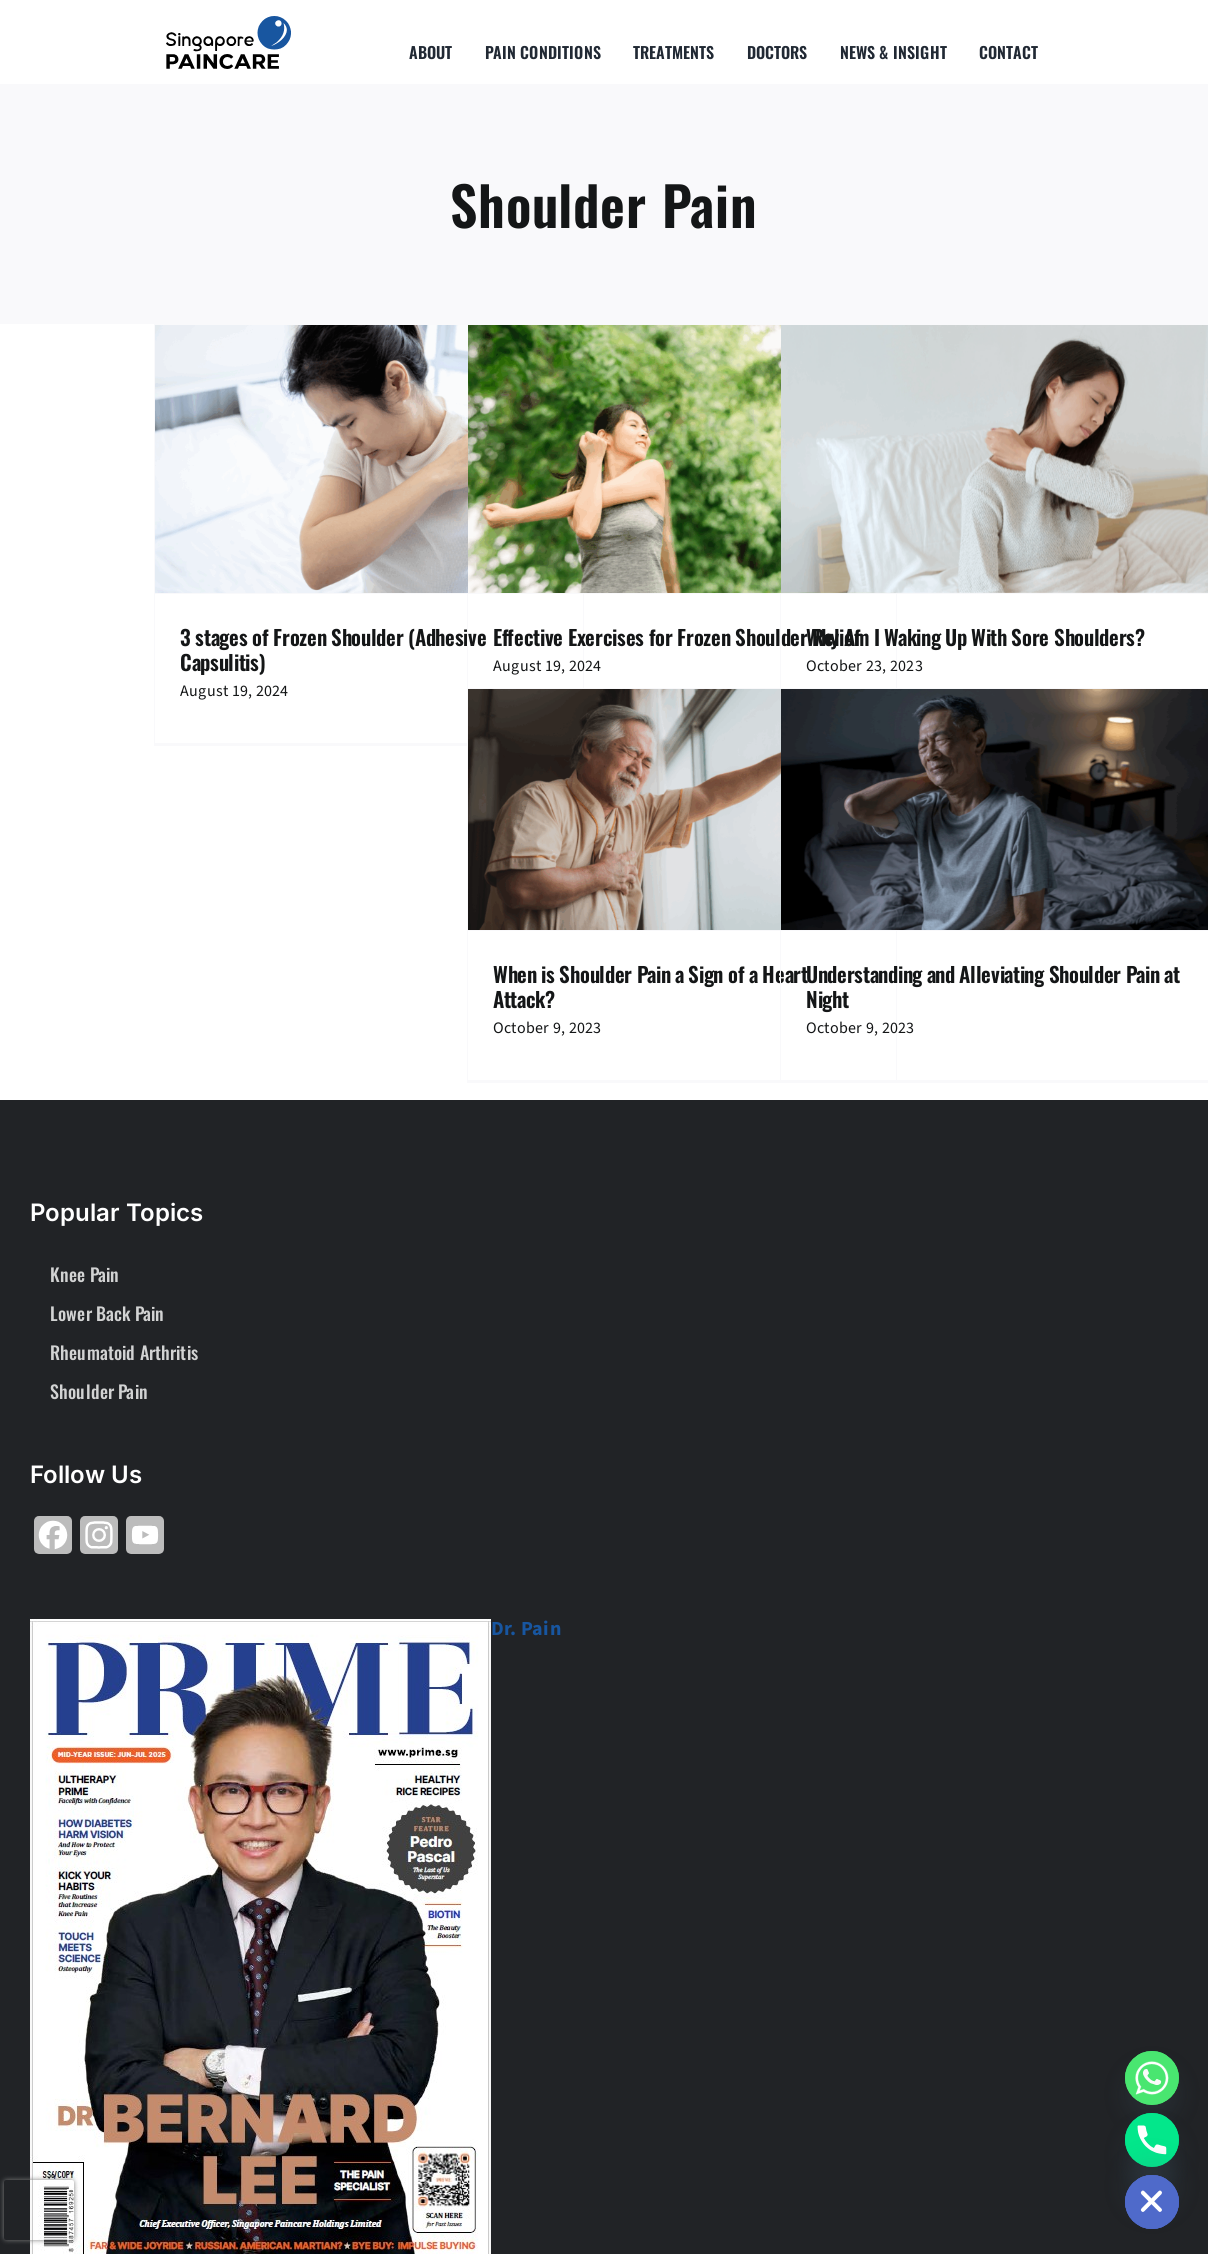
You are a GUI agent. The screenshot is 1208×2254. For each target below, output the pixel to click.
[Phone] (1152, 2140)
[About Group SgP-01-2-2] (228, 24)
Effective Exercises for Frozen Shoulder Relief (679, 636)
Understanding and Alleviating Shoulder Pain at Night (993, 986)
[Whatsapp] (1152, 2078)
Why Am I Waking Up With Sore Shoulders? (975, 636)
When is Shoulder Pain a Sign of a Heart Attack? (650, 986)
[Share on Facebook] (53, 1542)
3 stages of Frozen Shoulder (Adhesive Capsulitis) (333, 649)
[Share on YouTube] (145, 1542)
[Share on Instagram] (99, 1542)
